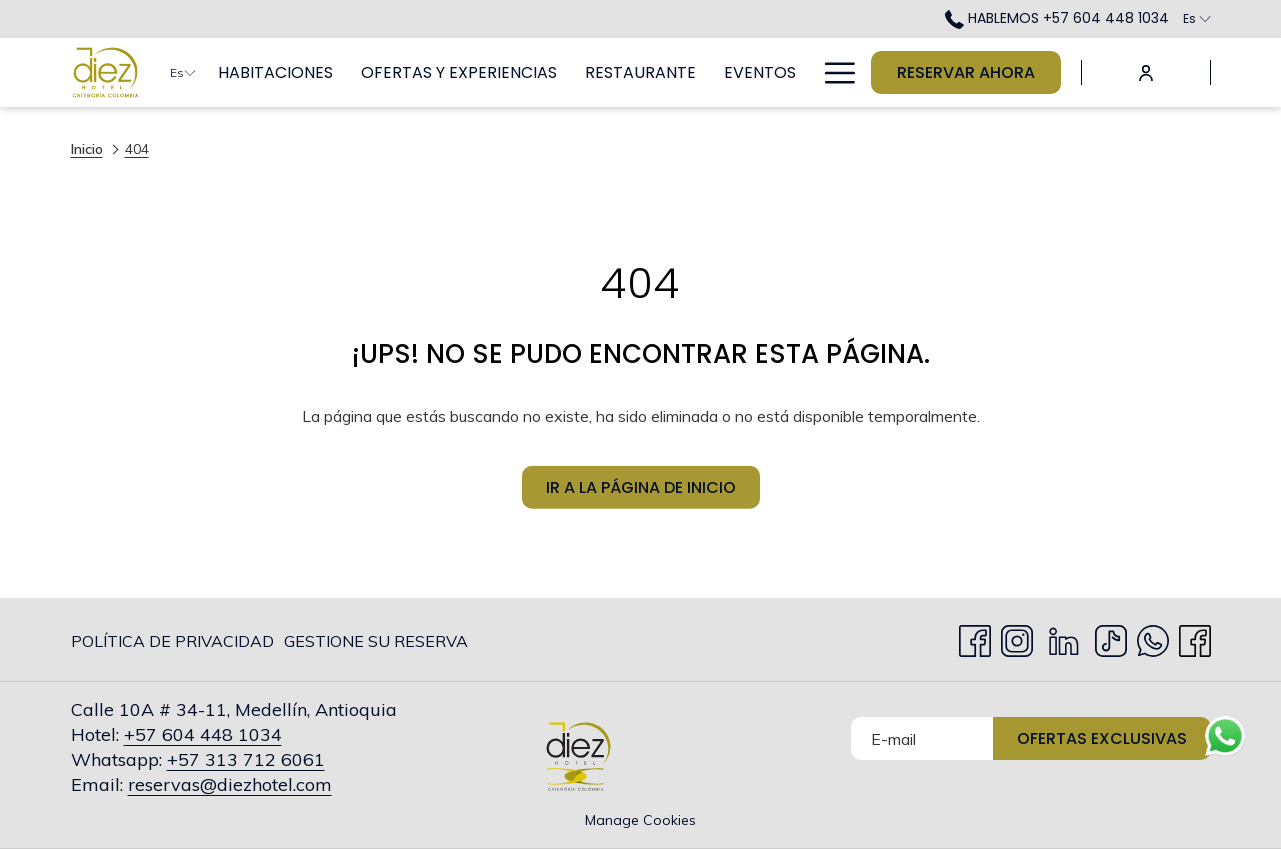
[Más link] (832, 72)
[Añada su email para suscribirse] (922, 738)
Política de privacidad (172, 641)
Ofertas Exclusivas (1102, 738)
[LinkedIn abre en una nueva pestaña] (1064, 637)
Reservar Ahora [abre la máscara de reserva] (966, 72)
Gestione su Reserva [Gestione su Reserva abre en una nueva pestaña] (376, 644)
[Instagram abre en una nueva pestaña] (1017, 637)
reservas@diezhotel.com (230, 784)
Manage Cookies (640, 820)
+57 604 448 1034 (203, 734)
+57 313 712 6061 (246, 759)
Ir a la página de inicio (641, 491)
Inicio (87, 149)
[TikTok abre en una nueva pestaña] (1111, 637)
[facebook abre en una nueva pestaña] (1195, 637)
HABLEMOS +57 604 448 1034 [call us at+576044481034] (1057, 18)
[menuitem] (275, 72)
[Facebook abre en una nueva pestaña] (975, 637)
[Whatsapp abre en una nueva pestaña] (1153, 637)
